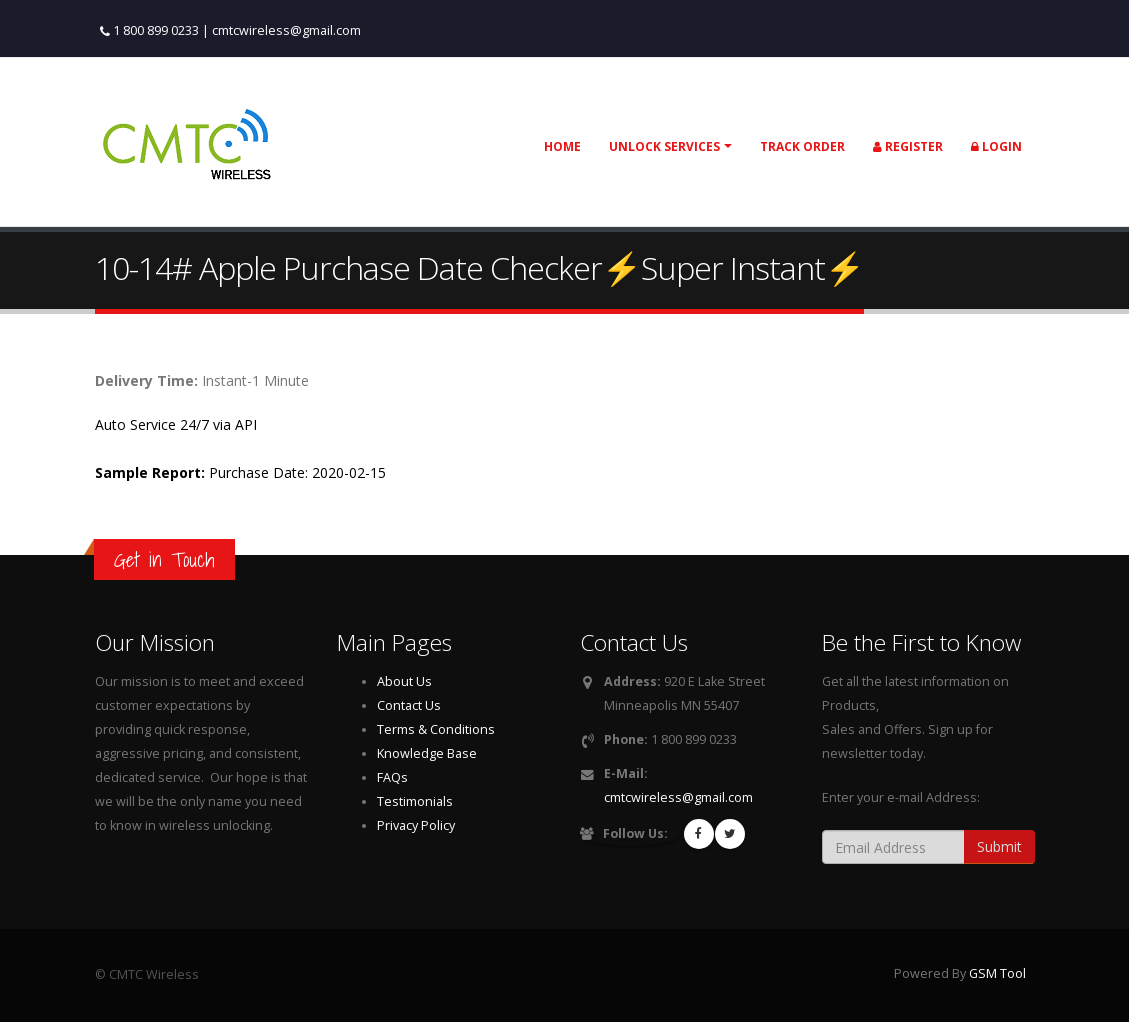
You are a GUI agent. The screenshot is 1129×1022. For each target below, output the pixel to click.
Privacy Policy (416, 825)
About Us (404, 681)
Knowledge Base (427, 753)
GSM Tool (997, 973)
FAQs (392, 777)
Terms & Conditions (436, 729)
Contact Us (409, 705)
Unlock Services (664, 146)
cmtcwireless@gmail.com (286, 30)
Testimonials (415, 801)
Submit (999, 846)
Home (562, 146)
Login (996, 146)
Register (908, 146)
